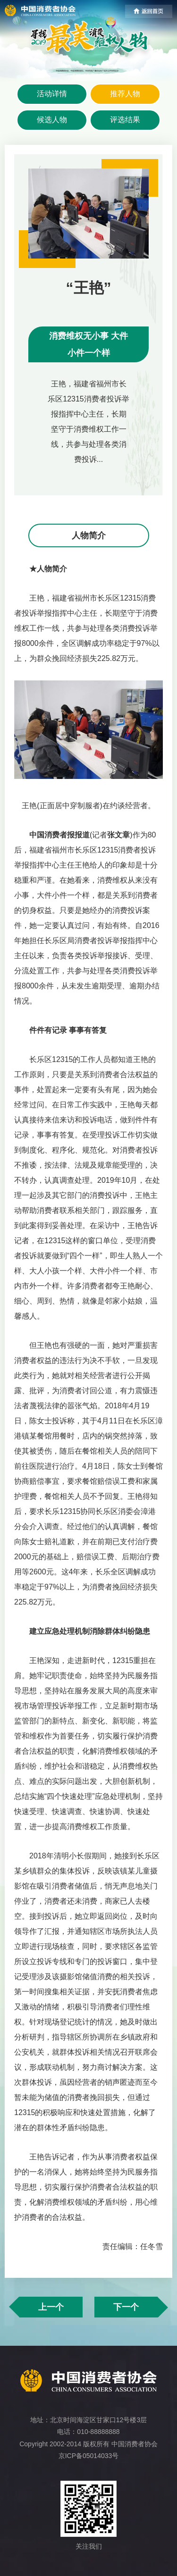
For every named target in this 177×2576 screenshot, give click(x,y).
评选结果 (125, 120)
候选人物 (52, 120)
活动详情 (52, 94)
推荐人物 (125, 94)
